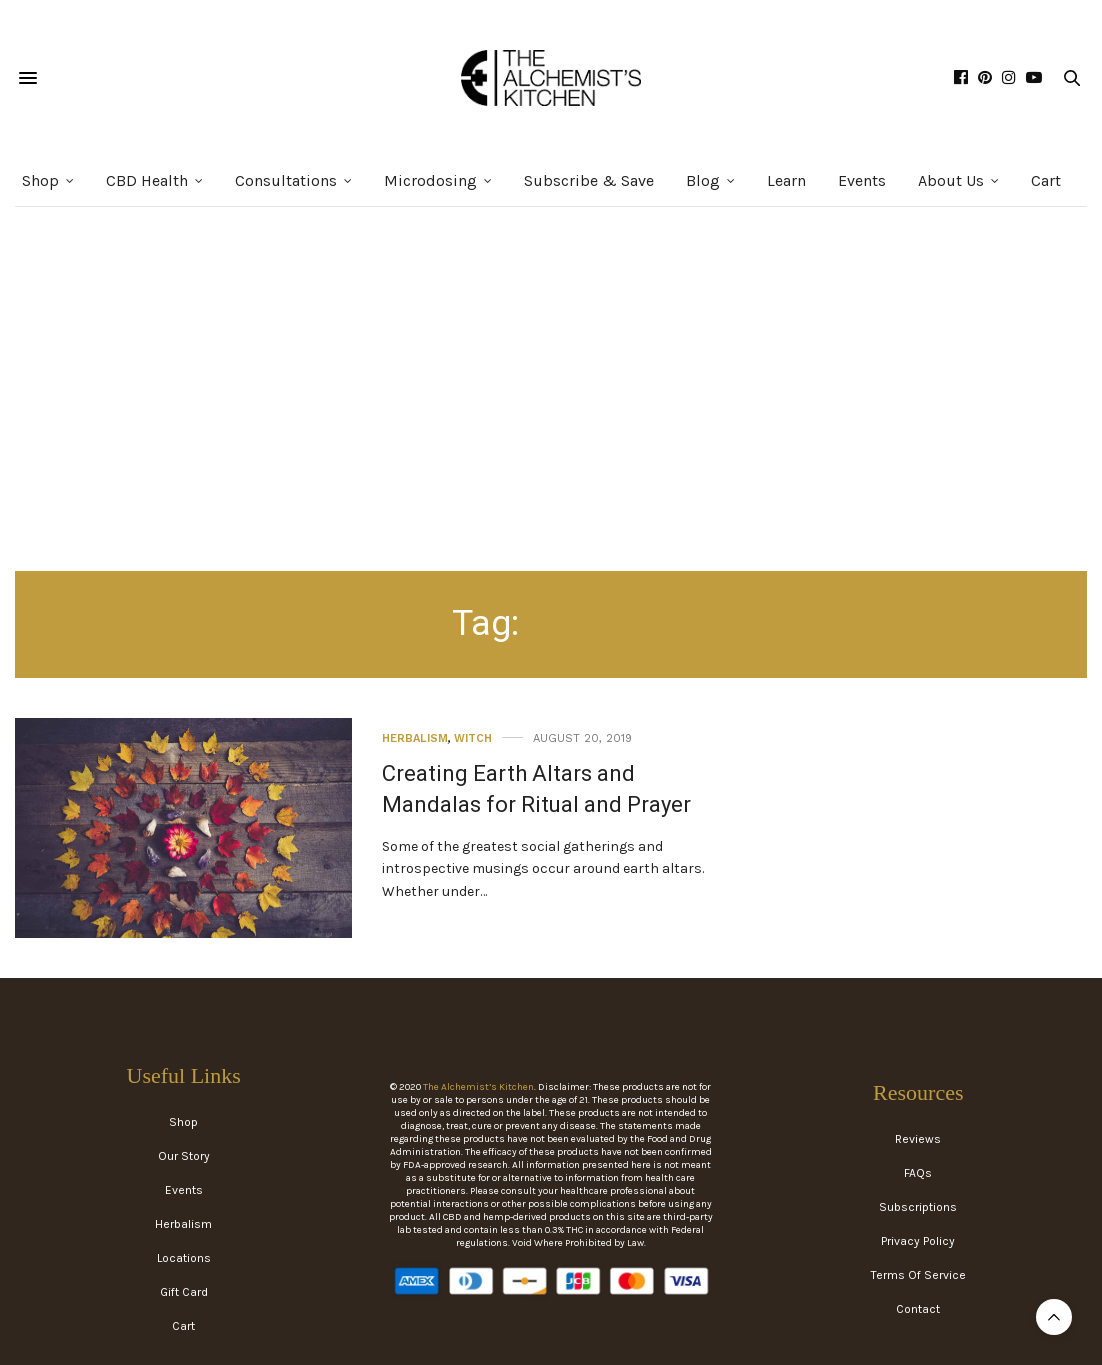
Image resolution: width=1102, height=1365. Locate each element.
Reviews (918, 1139)
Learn (786, 180)
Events (862, 180)
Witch (473, 738)
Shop (40, 180)
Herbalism (415, 738)
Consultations (286, 180)
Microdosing (430, 180)
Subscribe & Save (589, 180)
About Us (951, 180)
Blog (703, 180)
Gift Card (184, 1292)
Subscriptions (918, 1207)
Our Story (184, 1156)
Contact (918, 1309)
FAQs (918, 1173)
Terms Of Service (918, 1275)
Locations (184, 1258)
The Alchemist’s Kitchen (478, 1087)
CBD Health (147, 180)
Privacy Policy (918, 1241)
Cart (1046, 180)
